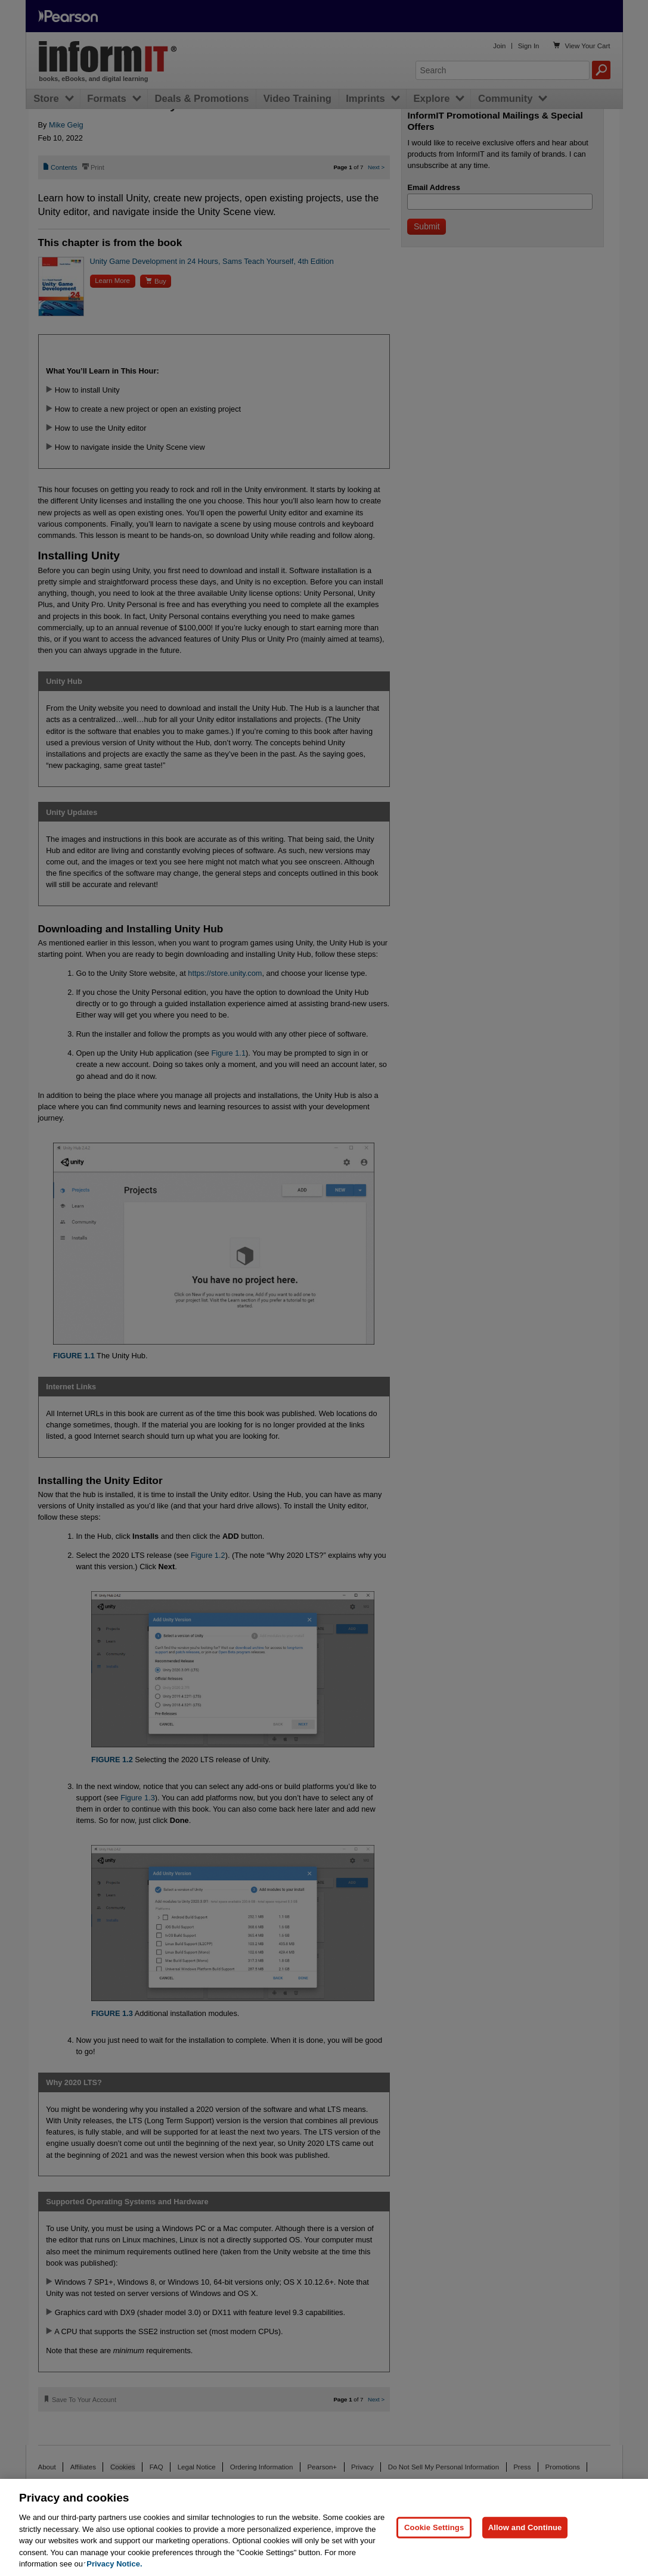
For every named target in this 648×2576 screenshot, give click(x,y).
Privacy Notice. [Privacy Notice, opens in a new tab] (114, 2563)
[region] (324, 2527)
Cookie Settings (434, 2527)
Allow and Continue (525, 2527)
